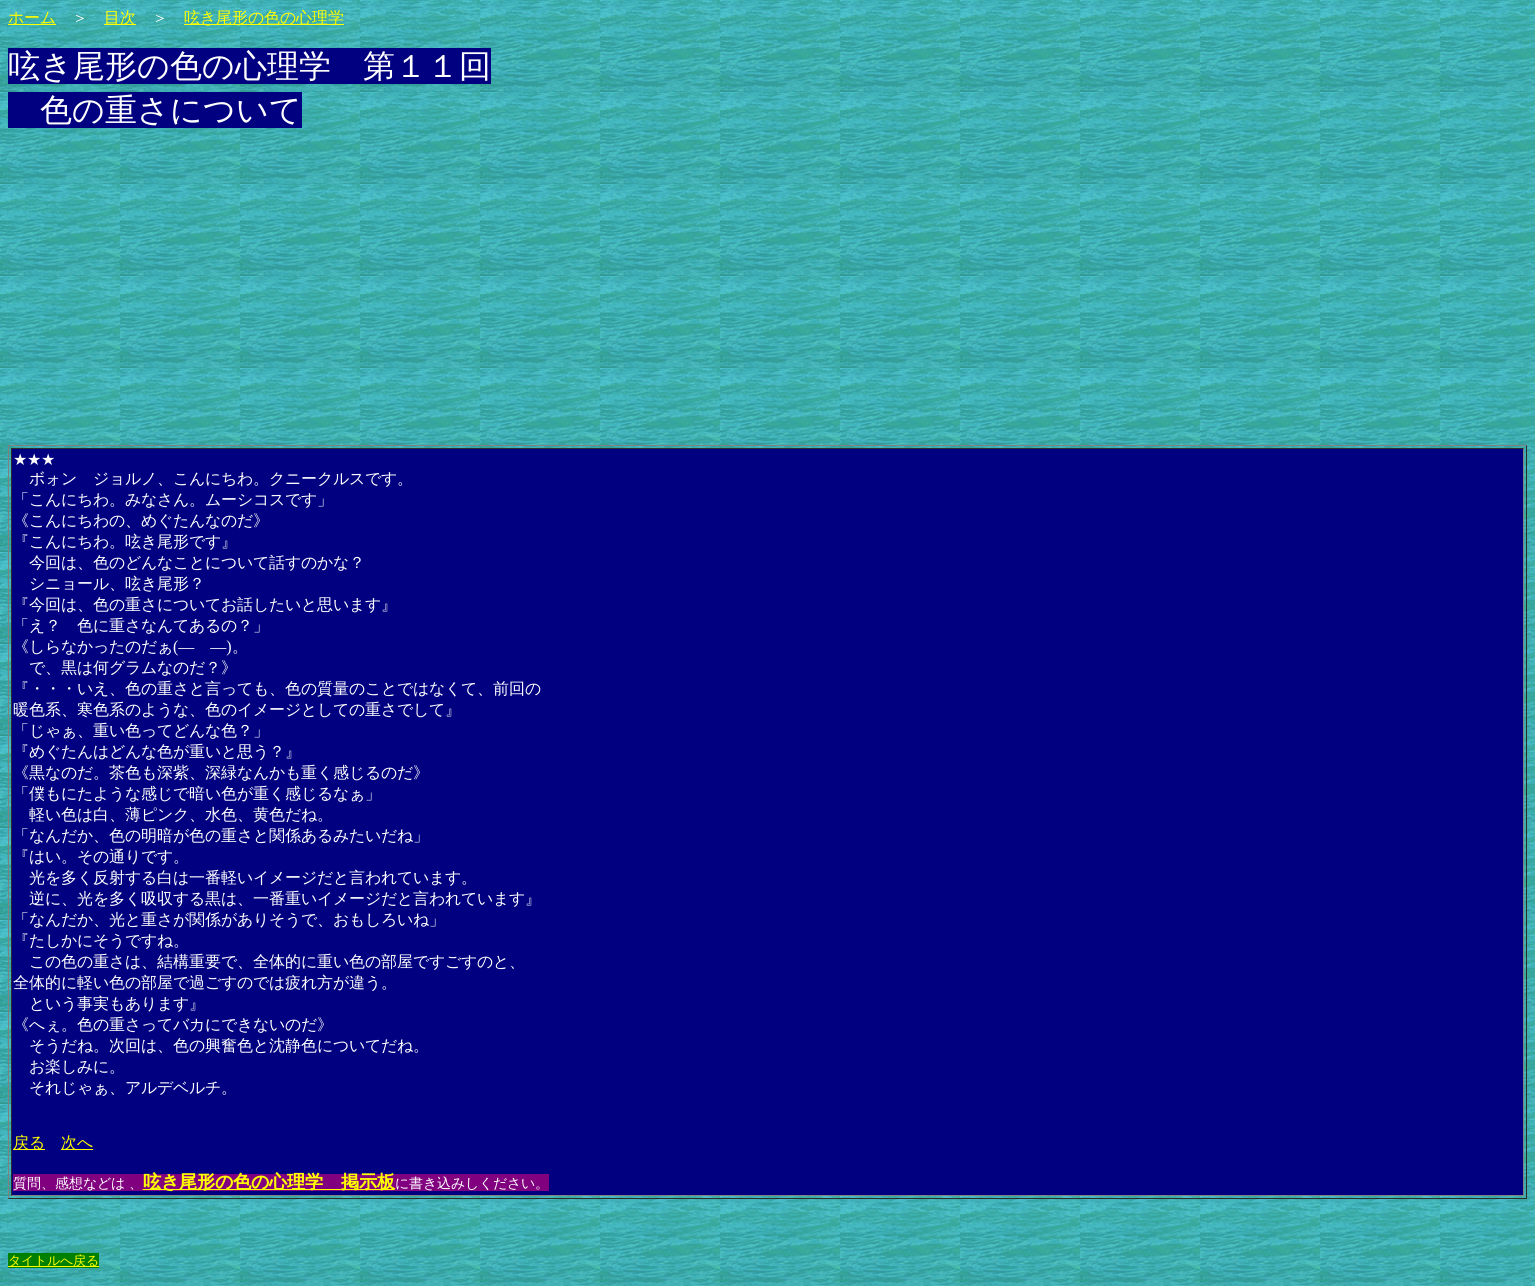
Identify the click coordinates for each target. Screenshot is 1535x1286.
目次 (120, 17)
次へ (77, 1142)
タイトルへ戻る (53, 1260)
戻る (29, 1142)
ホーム (32, 17)
